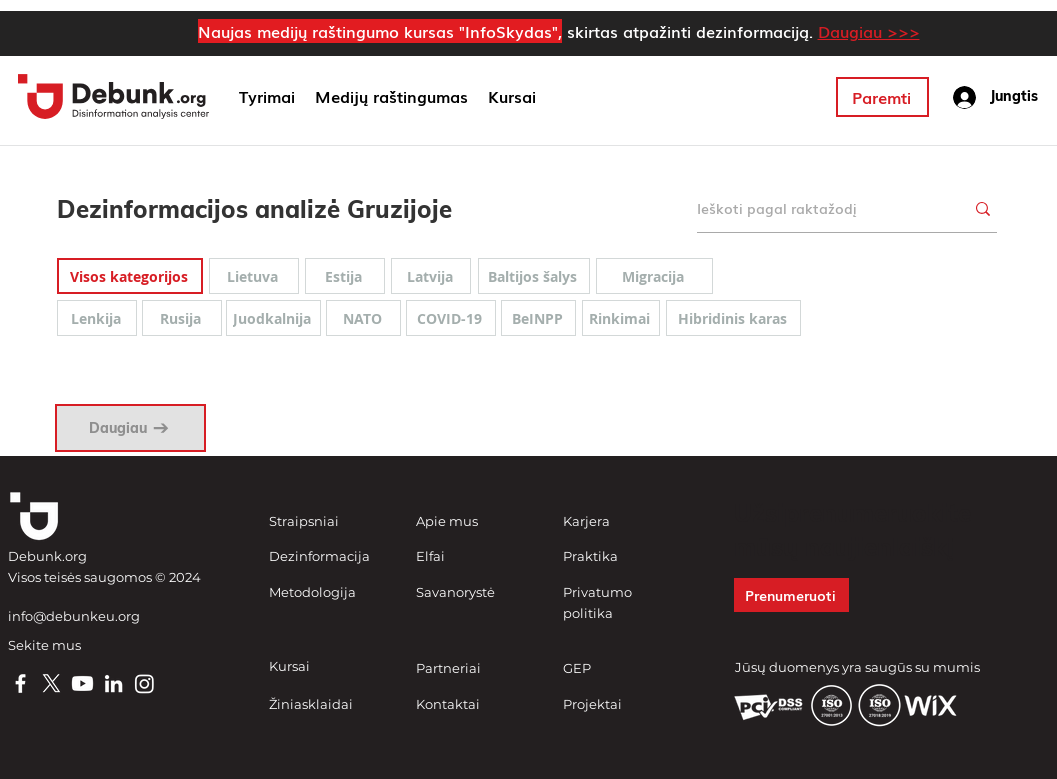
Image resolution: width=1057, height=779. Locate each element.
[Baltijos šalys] (534, 276)
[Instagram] (144, 683)
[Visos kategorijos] (130, 276)
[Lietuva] (254, 276)
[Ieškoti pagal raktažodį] (815, 208)
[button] (391, 97)
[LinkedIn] (113, 683)
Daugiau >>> (869, 31)
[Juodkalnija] (273, 318)
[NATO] (363, 318)
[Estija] (345, 276)
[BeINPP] (538, 318)
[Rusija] (182, 318)
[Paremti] (882, 97)
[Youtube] (82, 683)
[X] (51, 683)
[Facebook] (20, 683)
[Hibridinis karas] (733, 318)
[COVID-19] (451, 318)
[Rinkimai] (621, 318)
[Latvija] (431, 276)
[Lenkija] (97, 318)
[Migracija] (654, 276)
